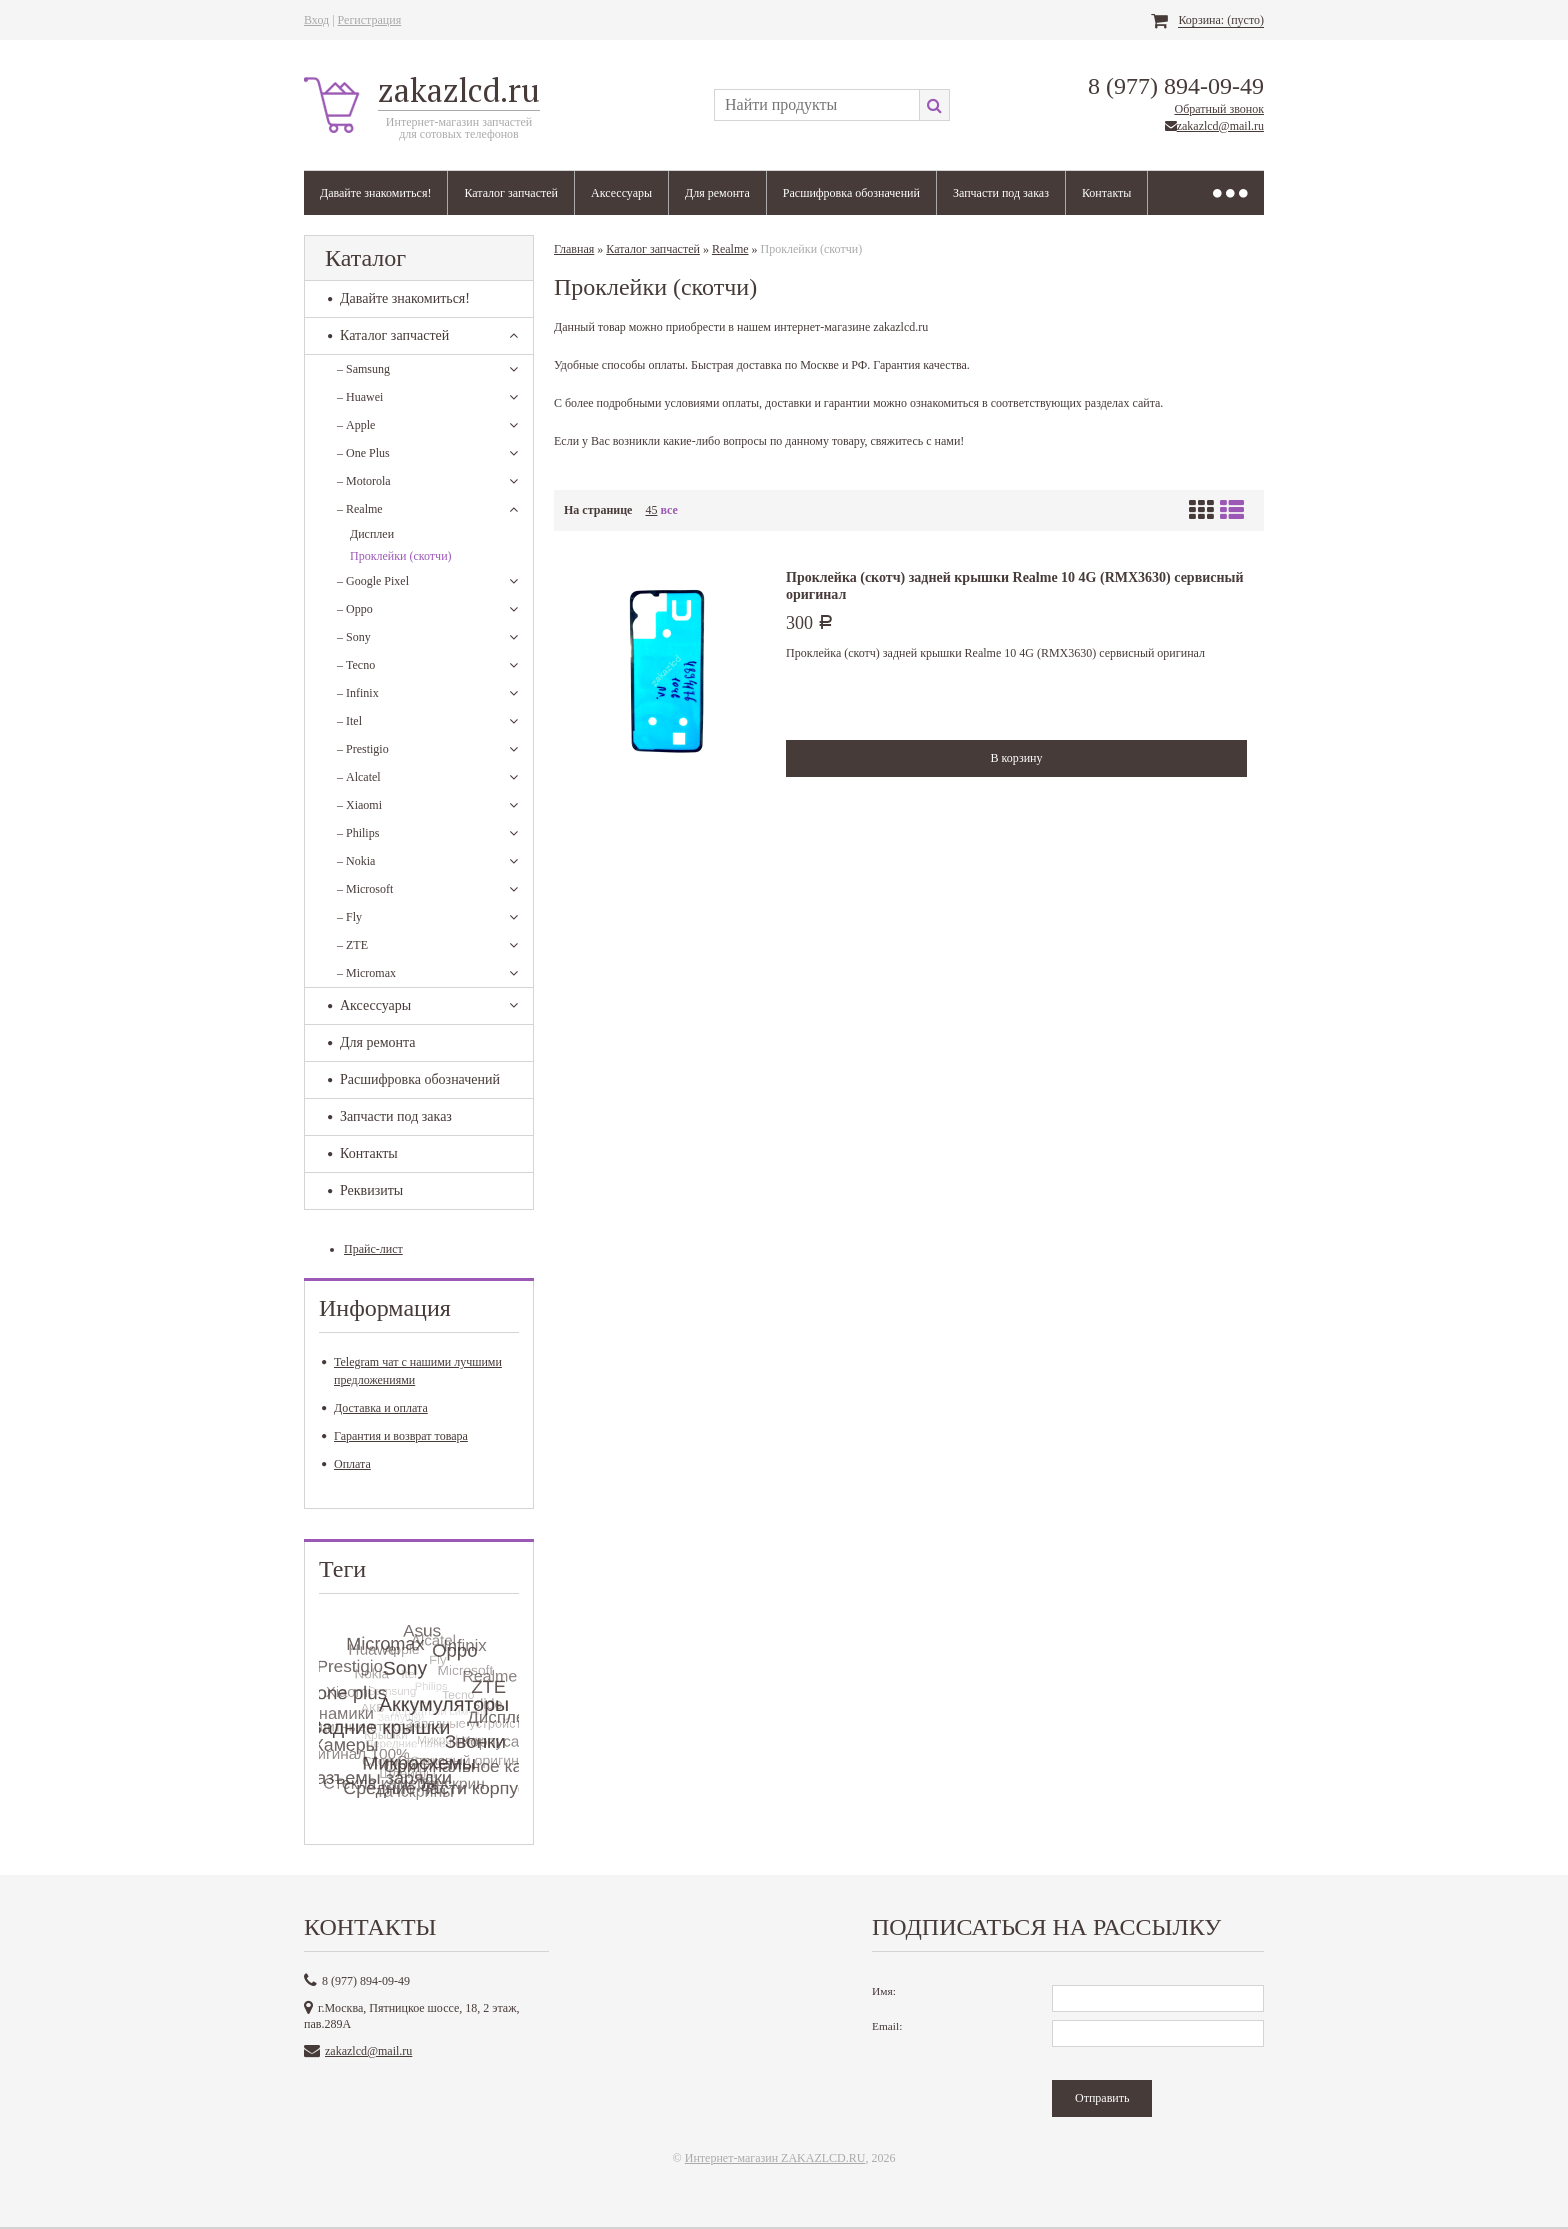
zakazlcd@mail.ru (1220, 126)
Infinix (358, 693)
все (668, 510)
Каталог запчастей (511, 193)
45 (651, 510)
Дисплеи (372, 534)
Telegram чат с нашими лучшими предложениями (412, 1371)
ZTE (352, 945)
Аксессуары (621, 193)
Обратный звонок (1219, 109)
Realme (360, 509)
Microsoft (365, 889)
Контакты (1107, 193)
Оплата (346, 1464)
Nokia (356, 861)
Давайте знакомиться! (375, 193)
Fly (349, 917)
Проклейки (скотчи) (401, 556)
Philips (358, 833)
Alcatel (359, 777)
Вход (316, 20)
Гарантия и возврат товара (395, 1436)
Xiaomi (359, 805)
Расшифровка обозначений (851, 193)
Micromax (366, 973)
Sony (354, 637)
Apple (356, 425)
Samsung (363, 369)
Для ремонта (717, 193)
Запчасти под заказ (1001, 193)
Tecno (356, 665)
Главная (574, 249)
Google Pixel (373, 581)
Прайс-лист (373, 1249)
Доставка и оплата (375, 1408)
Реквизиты (365, 1190)
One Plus (363, 453)
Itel (349, 721)
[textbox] (816, 105)
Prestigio (363, 749)
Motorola (364, 481)
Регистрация (370, 20)
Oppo (355, 609)
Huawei (360, 397)
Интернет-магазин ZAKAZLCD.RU (775, 2158)
